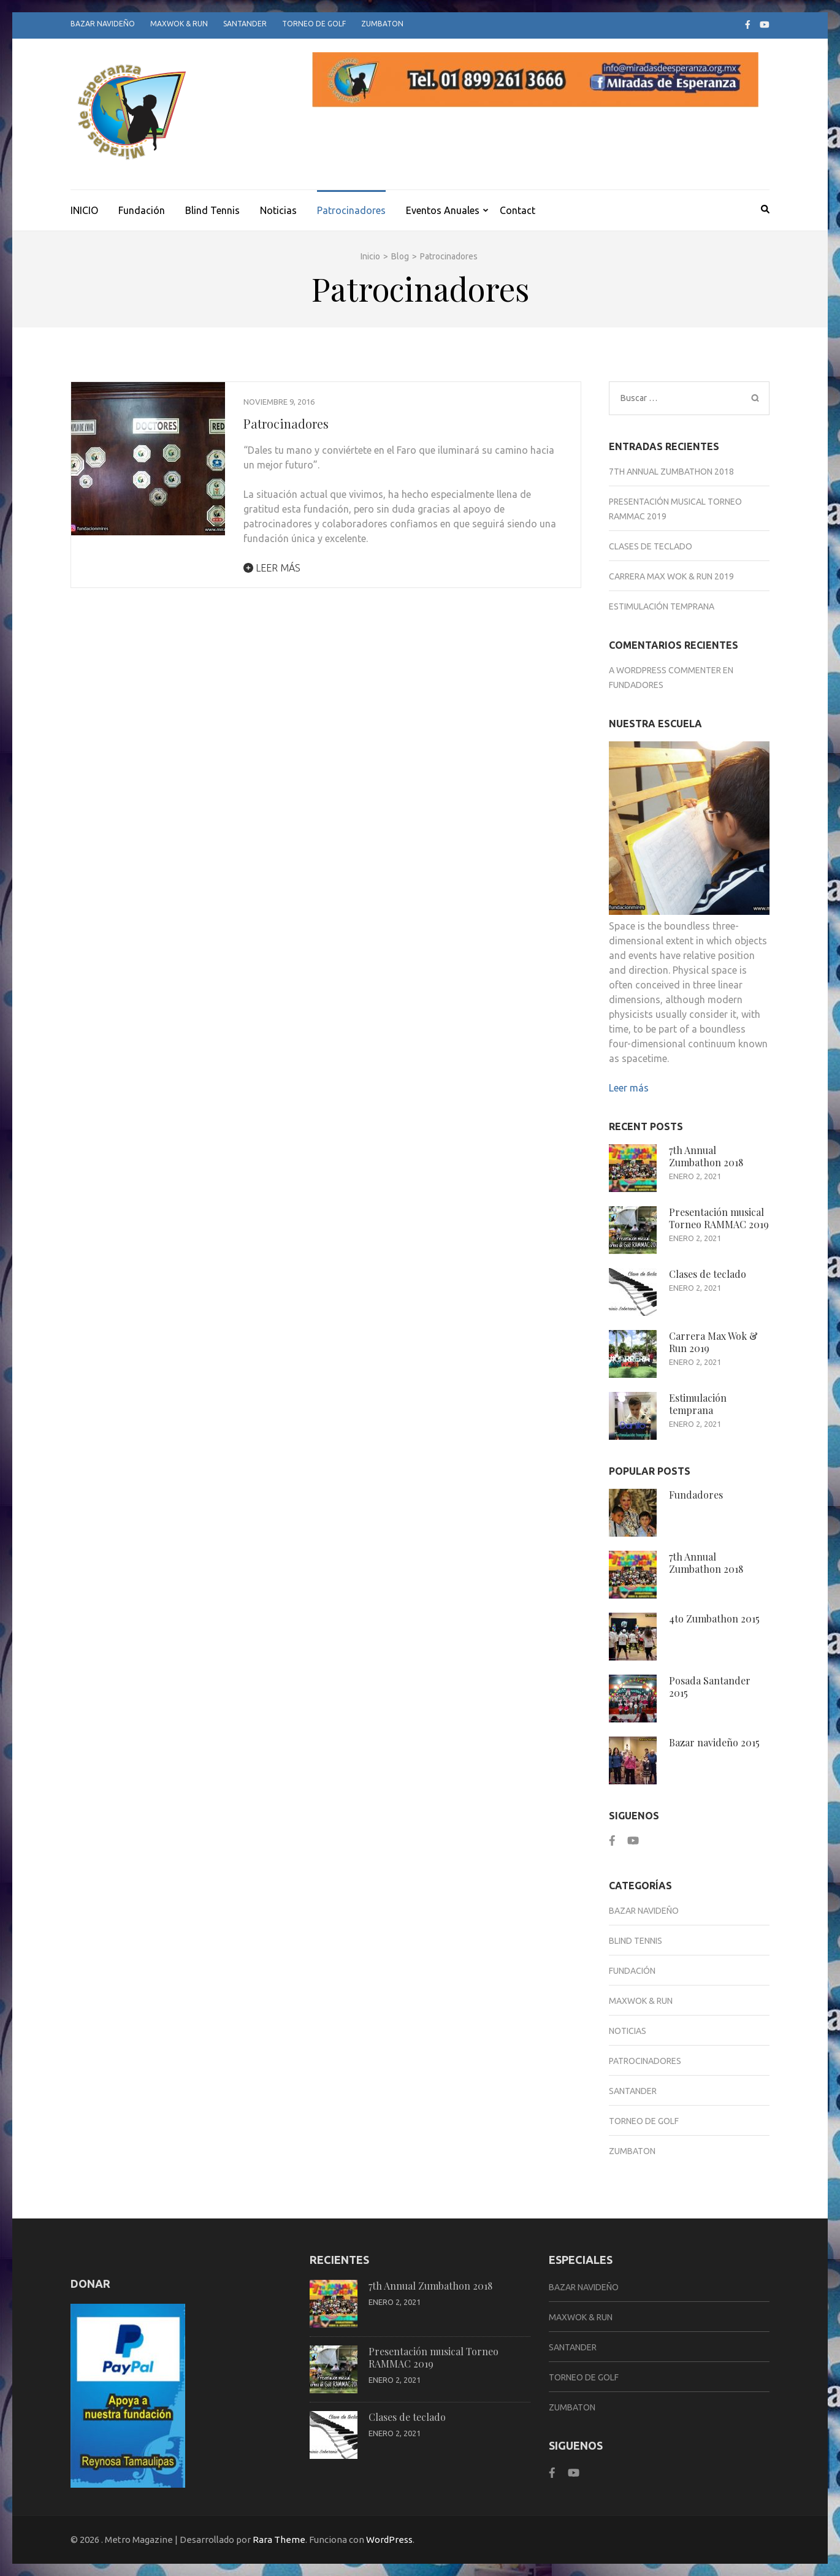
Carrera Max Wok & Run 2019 (671, 576)
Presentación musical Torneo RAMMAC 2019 (719, 1218)
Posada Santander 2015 (709, 1686)
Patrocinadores (351, 210)
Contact (517, 210)
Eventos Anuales (442, 210)
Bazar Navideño (103, 24)
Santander (245, 24)
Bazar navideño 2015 (714, 1742)
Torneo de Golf (314, 24)
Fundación (141, 210)
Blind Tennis (212, 210)
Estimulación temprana (661, 606)
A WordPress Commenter (665, 670)
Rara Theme (279, 2539)
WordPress (389, 2539)
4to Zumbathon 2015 (714, 1618)
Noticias (278, 210)
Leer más (271, 567)
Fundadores (636, 685)
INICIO (84, 210)
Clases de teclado (650, 546)
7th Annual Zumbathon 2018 (671, 471)
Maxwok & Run (179, 24)
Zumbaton (382, 24)
